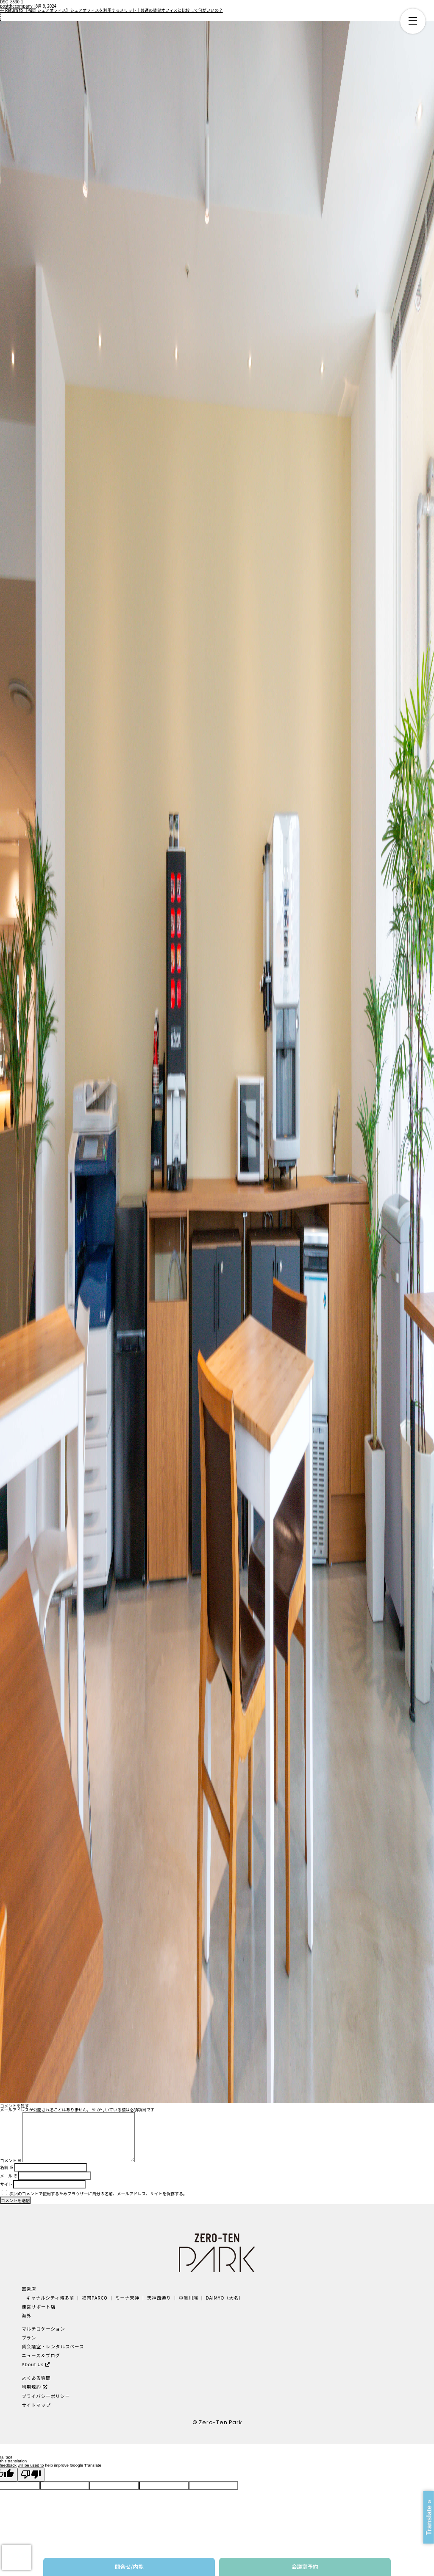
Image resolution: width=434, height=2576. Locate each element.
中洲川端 (188, 2297)
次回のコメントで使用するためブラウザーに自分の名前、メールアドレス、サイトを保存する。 (98, 2194)
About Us (33, 2364)
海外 (26, 2315)
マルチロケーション (43, 2328)
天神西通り (159, 2297)
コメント (11, 2160)
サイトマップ (36, 2405)
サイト (6, 2184)
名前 (6, 2167)
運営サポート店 (39, 2306)
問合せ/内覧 (129, 2566)
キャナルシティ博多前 (50, 2297)
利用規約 (31, 2387)
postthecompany (16, 6)
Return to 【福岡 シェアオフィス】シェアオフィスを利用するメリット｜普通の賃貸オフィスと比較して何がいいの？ (111, 10)
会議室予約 (305, 2566)
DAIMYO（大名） (224, 2297)
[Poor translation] (31, 2474)
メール (8, 2176)
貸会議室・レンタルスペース (53, 2346)
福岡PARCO (95, 2297)
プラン (29, 2337)
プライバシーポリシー (46, 2396)
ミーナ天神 (127, 2297)
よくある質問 (36, 2378)
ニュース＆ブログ (41, 2355)
